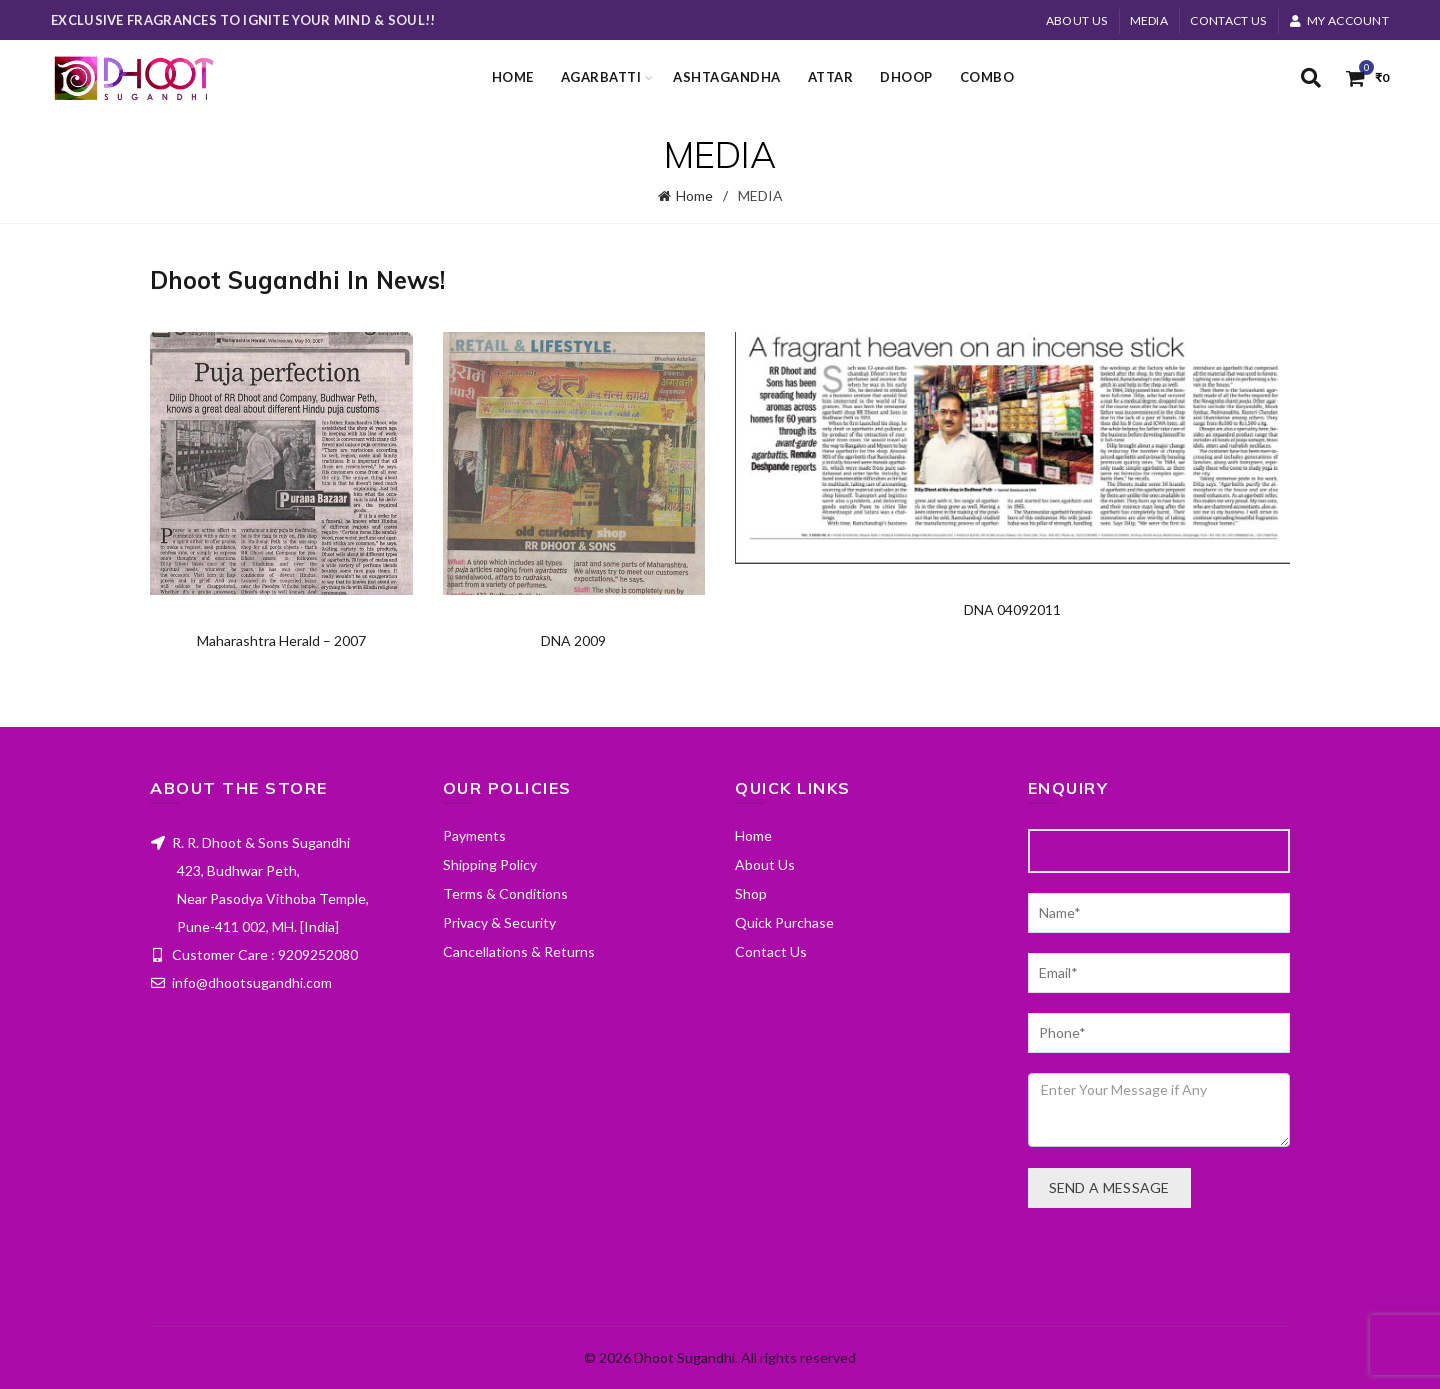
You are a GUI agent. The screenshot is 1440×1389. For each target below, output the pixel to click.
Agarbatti (601, 77)
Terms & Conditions (505, 893)
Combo (987, 77)
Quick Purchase (784, 922)
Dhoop (906, 77)
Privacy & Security (499, 922)
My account (1339, 20)
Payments (474, 835)
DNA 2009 (573, 640)
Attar (831, 77)
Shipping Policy (490, 864)
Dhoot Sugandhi (684, 1357)
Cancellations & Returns (519, 951)
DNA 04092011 (1012, 609)
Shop (751, 893)
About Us (1076, 20)
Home (513, 77)
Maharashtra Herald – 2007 (281, 640)
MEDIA (1149, 20)
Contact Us (1228, 20)
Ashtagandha (727, 77)
